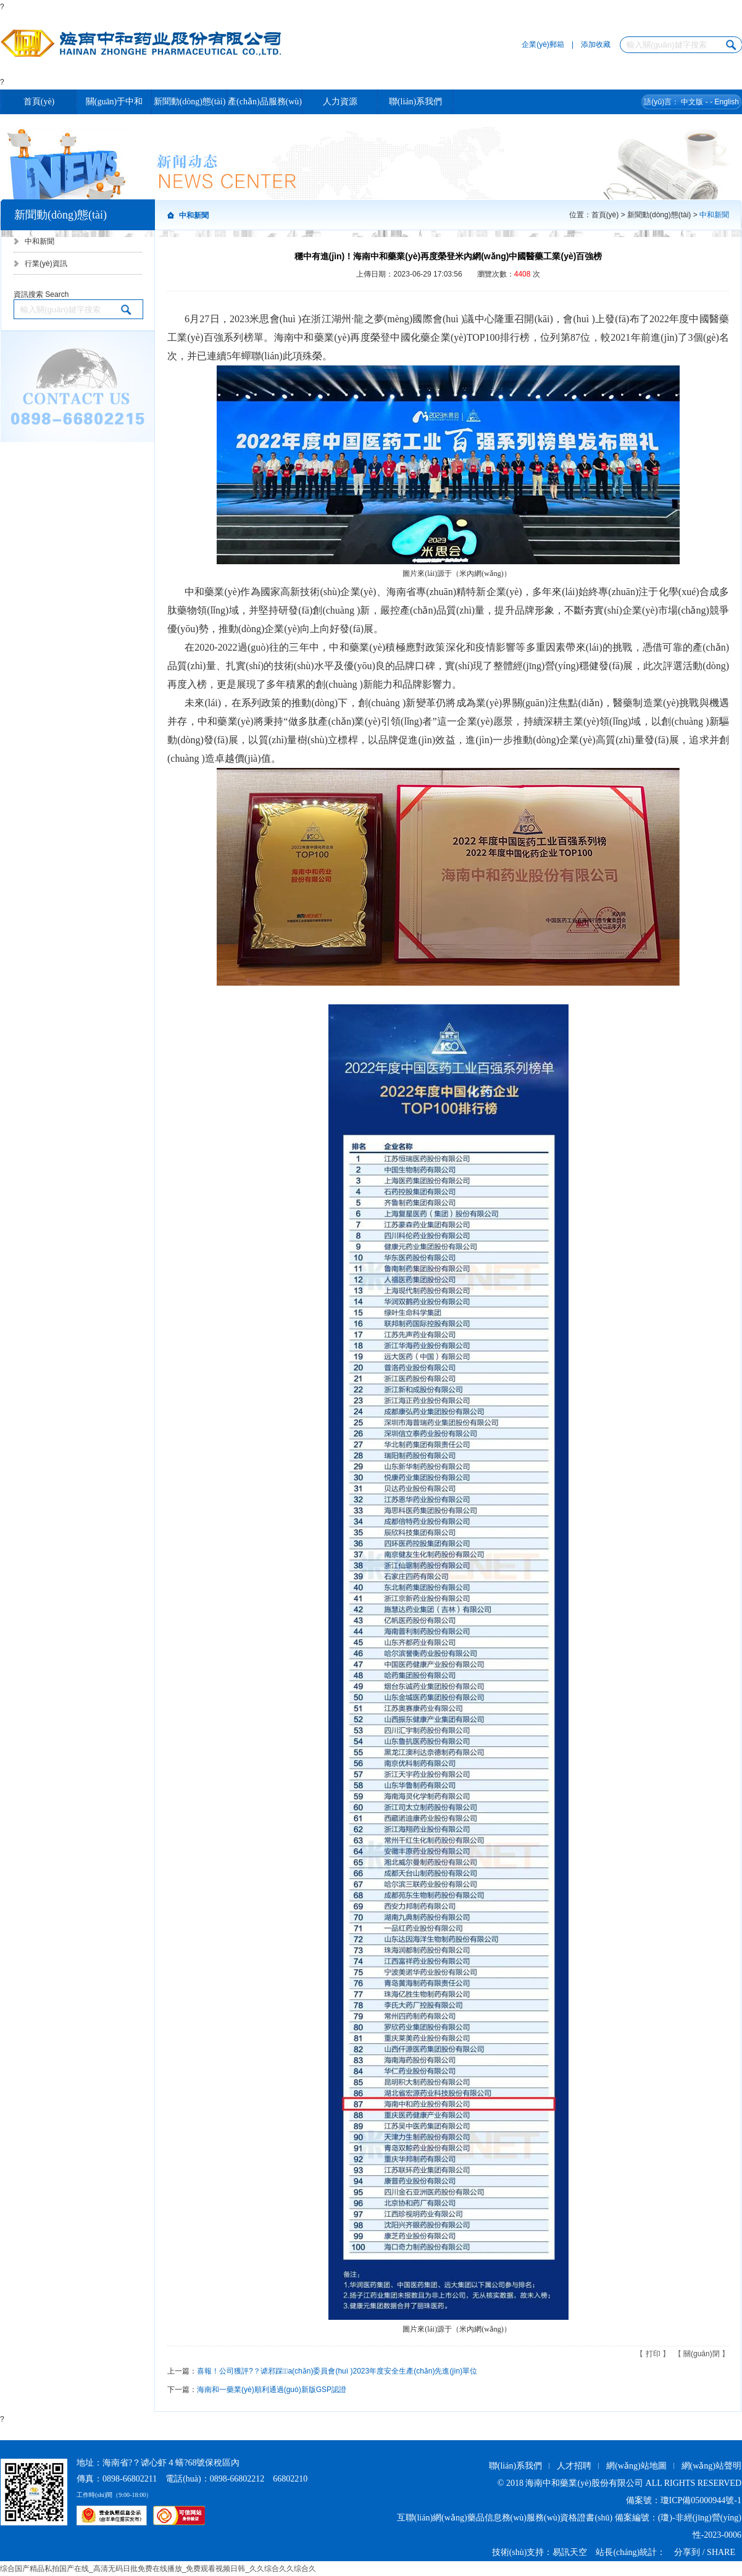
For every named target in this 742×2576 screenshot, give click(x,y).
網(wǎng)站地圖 (636, 2465)
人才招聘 (574, 2465)
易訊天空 (569, 2552)
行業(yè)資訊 (46, 263)
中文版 (692, 102)
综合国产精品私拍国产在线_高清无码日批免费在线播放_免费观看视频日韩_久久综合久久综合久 (158, 2568)
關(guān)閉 (701, 2353)
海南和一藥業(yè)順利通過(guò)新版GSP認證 (271, 2389)
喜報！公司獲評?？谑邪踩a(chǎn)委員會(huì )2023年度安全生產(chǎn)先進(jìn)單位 (337, 2371)
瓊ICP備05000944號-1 (701, 2500)
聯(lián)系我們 (515, 2465)
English (726, 102)
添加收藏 (596, 44)
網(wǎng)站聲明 (711, 2465)
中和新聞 (39, 241)
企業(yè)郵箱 (543, 44)
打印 (653, 2353)
